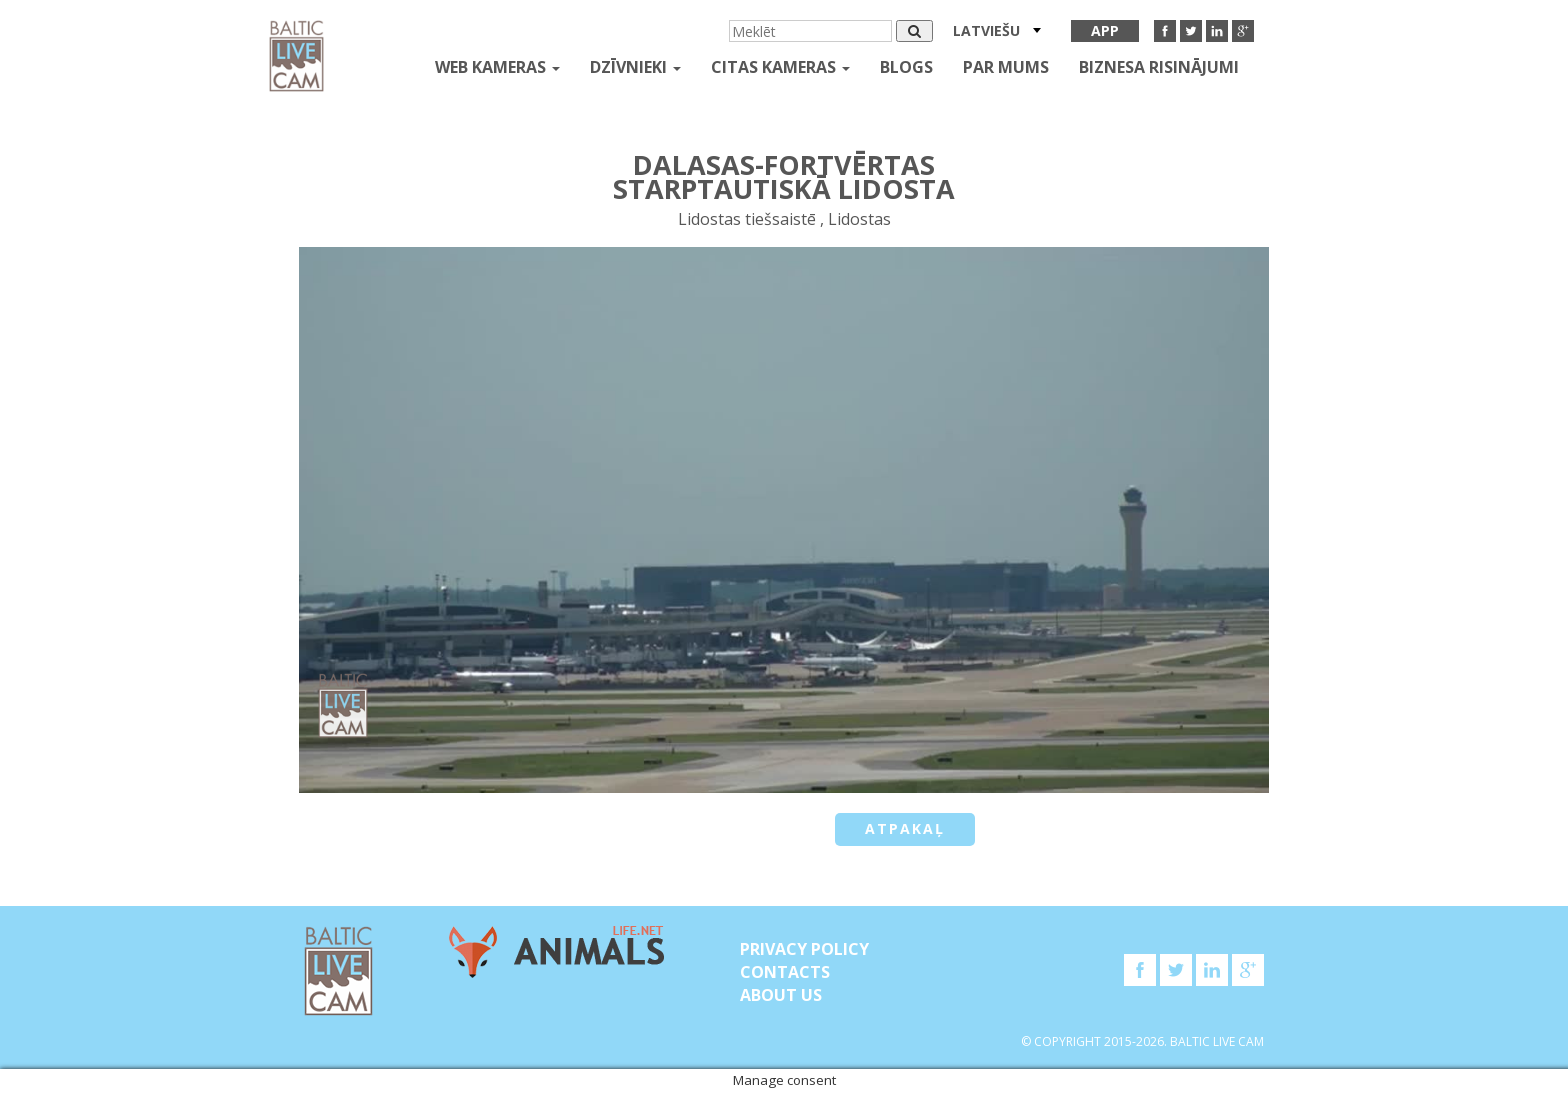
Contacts (785, 972)
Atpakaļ (905, 828)
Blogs (906, 67)
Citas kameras (780, 67)
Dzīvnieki (635, 67)
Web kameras (497, 67)
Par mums (1006, 67)
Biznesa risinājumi (1159, 67)
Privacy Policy (804, 949)
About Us (781, 995)
